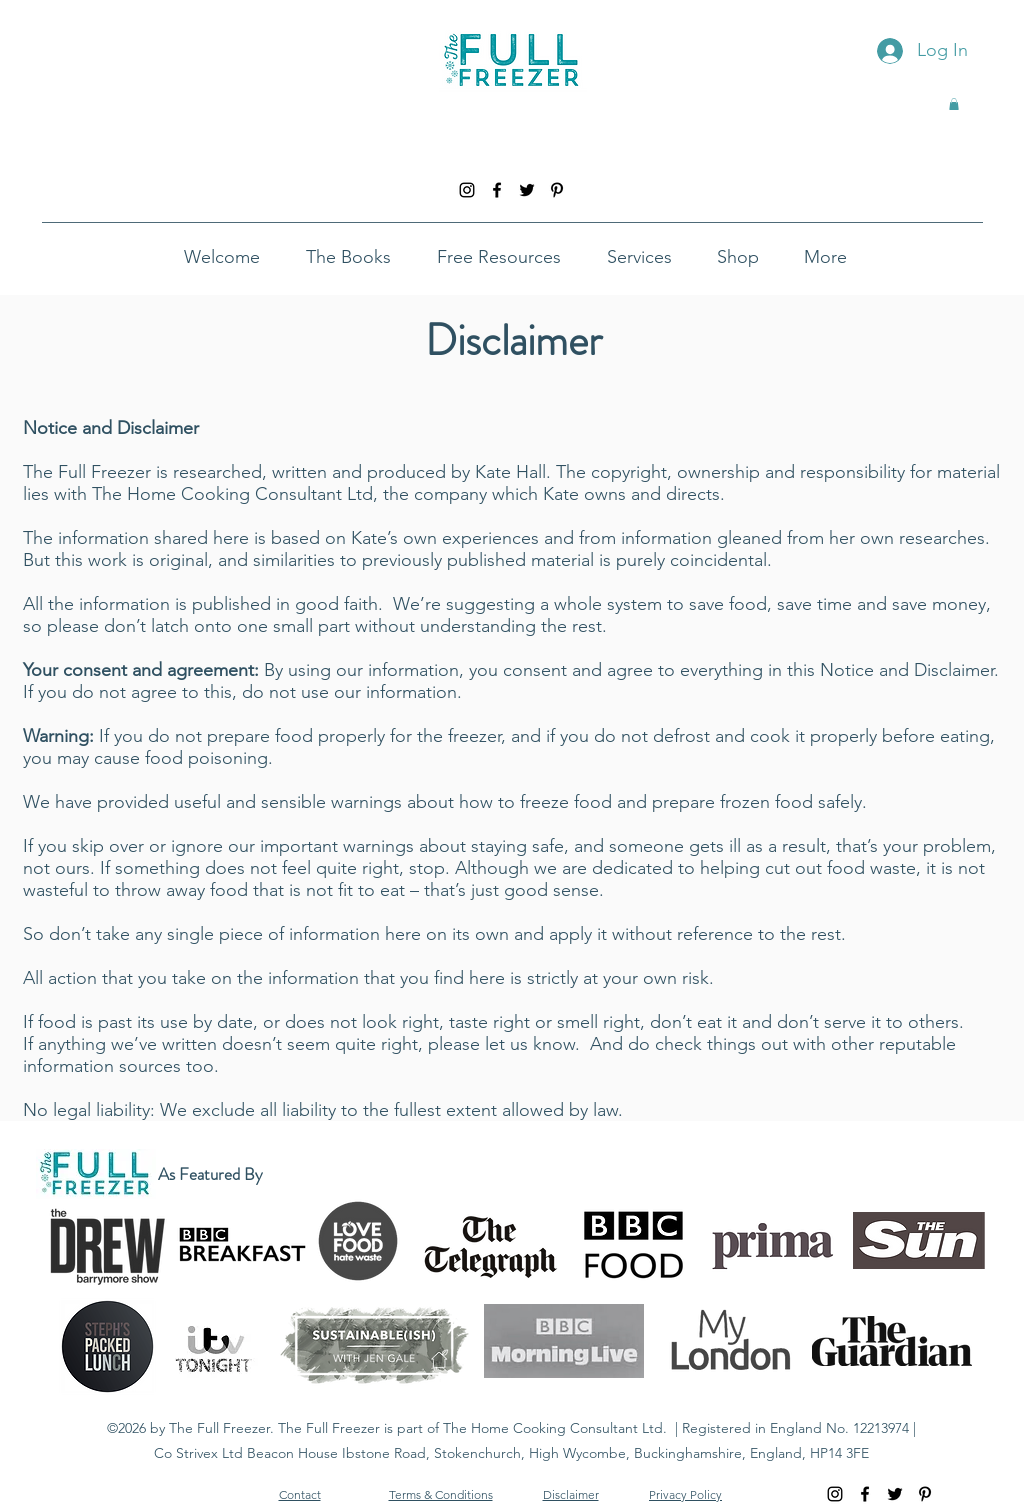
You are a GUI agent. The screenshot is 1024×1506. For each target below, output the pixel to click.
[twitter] (527, 190)
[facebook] (497, 190)
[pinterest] (557, 190)
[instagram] (467, 190)
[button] (954, 104)
